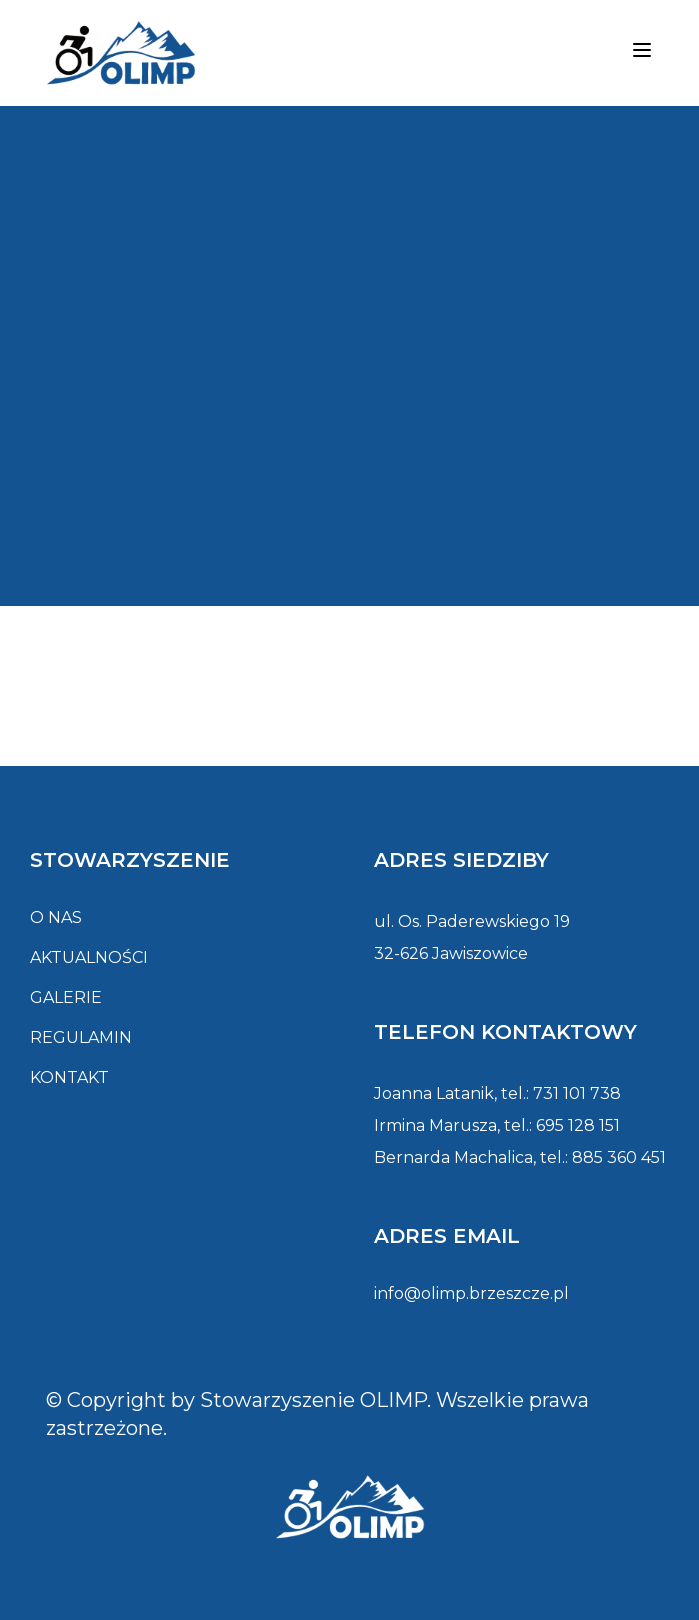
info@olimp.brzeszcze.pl (471, 1293)
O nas (56, 917)
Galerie (66, 997)
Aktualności (89, 957)
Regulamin (81, 1037)
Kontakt (69, 1077)
